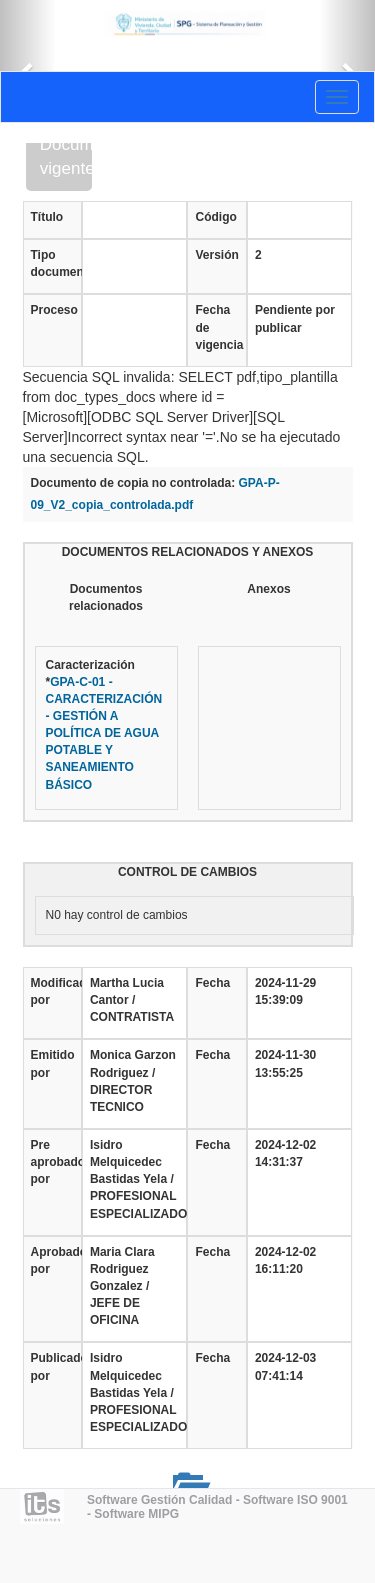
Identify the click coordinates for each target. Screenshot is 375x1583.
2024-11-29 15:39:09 (285, 991)
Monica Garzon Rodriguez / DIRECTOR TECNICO (133, 1080)
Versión (216, 255)
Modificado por (52, 991)
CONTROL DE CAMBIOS (187, 872)
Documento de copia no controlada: (133, 483)
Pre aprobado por (52, 1162)
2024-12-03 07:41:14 (285, 1366)
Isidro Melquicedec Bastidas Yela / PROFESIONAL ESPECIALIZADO (135, 1179)
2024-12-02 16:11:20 (285, 1260)
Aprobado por (52, 1260)
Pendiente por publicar (295, 318)
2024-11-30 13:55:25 (285, 1063)
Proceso (52, 310)
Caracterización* (104, 725)
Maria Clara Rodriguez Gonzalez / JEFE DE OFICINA (122, 1286)
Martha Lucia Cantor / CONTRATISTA (132, 1000)
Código (215, 217)
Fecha (212, 983)
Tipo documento (52, 263)
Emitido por (52, 1063)
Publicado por (52, 1366)
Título (47, 217)
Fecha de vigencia (216, 327)
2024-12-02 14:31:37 (285, 1153)
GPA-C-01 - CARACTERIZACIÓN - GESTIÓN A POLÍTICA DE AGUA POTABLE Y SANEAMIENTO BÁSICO (104, 733)
